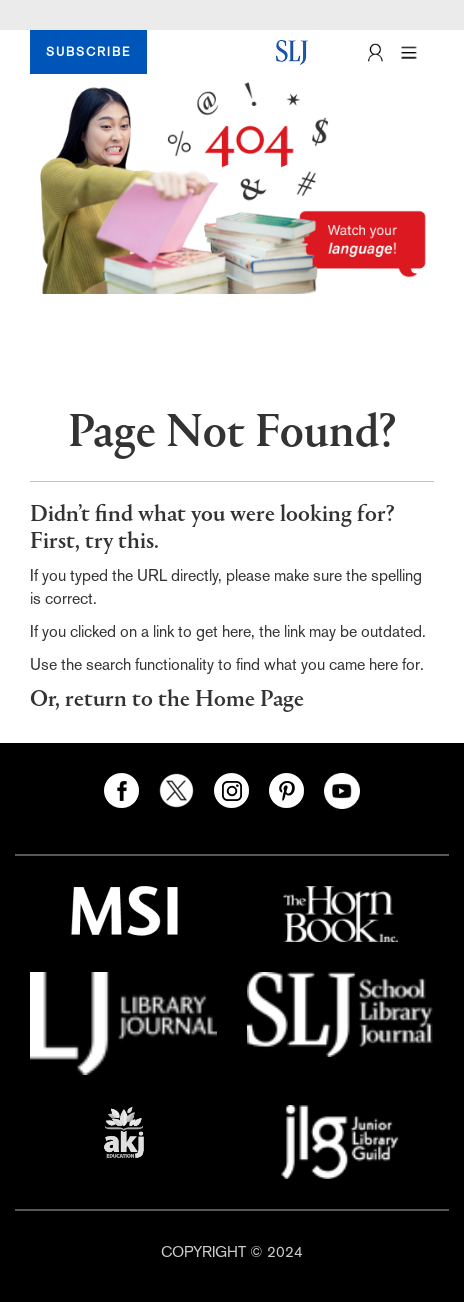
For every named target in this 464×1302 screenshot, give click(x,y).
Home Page (249, 700)
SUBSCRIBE (88, 52)
